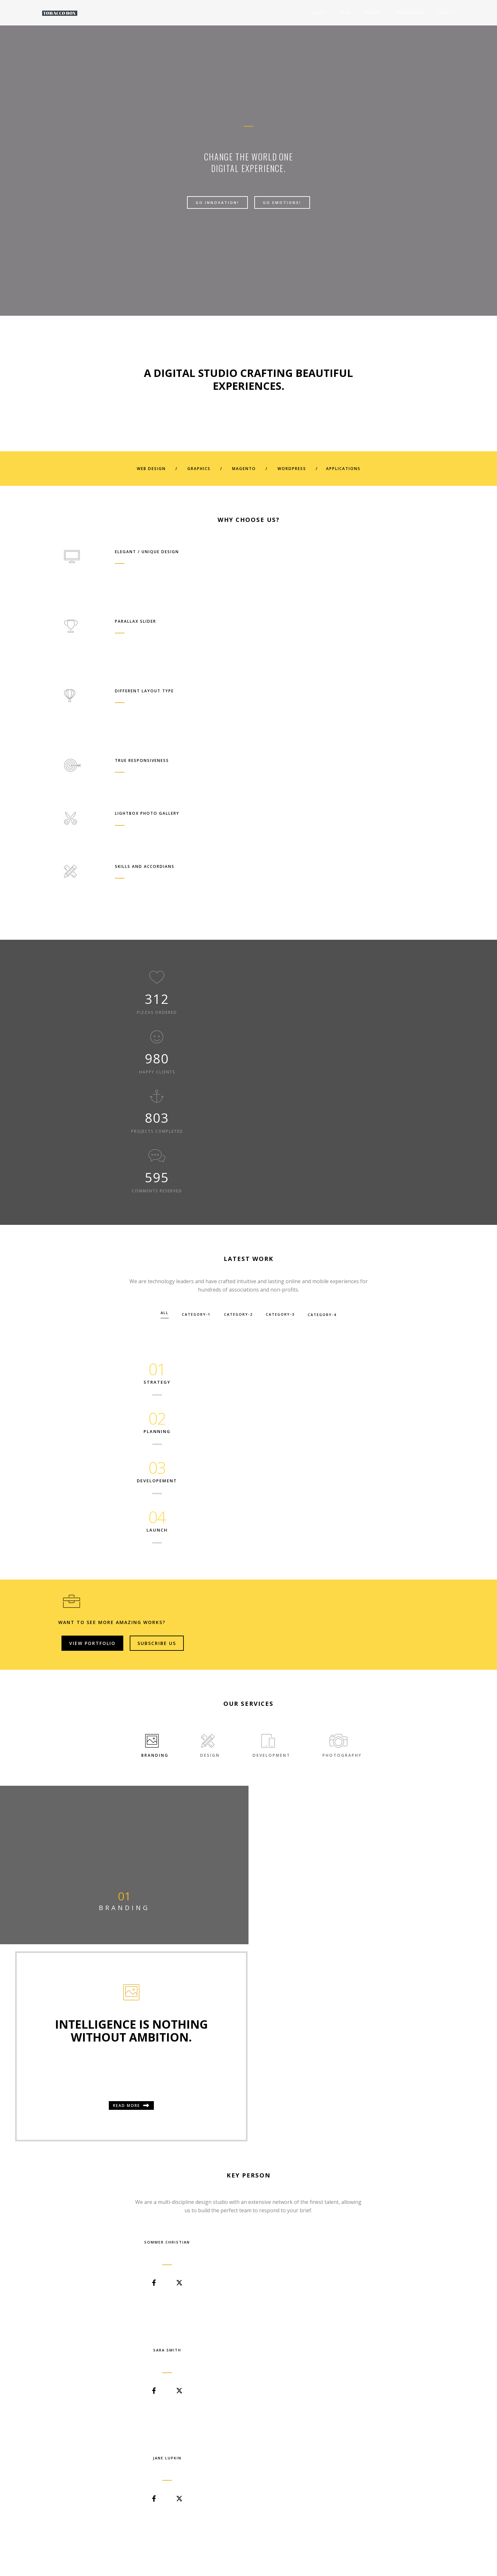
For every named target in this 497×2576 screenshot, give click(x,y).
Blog (322, 12)
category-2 (238, 968)
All (150, 968)
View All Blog (248, 2196)
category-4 (337, 968)
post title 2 (206, 2135)
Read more (372, 1425)
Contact (424, 12)
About (297, 12)
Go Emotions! (282, 207)
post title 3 (333, 2135)
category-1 (189, 968)
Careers (350, 12)
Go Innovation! (217, 207)
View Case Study (104, 1851)
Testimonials (386, 12)
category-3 (287, 968)
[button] (243, 1884)
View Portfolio (314, 1120)
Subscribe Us (379, 1120)
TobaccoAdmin (100, 2143)
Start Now (248, 2457)
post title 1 (79, 2135)
